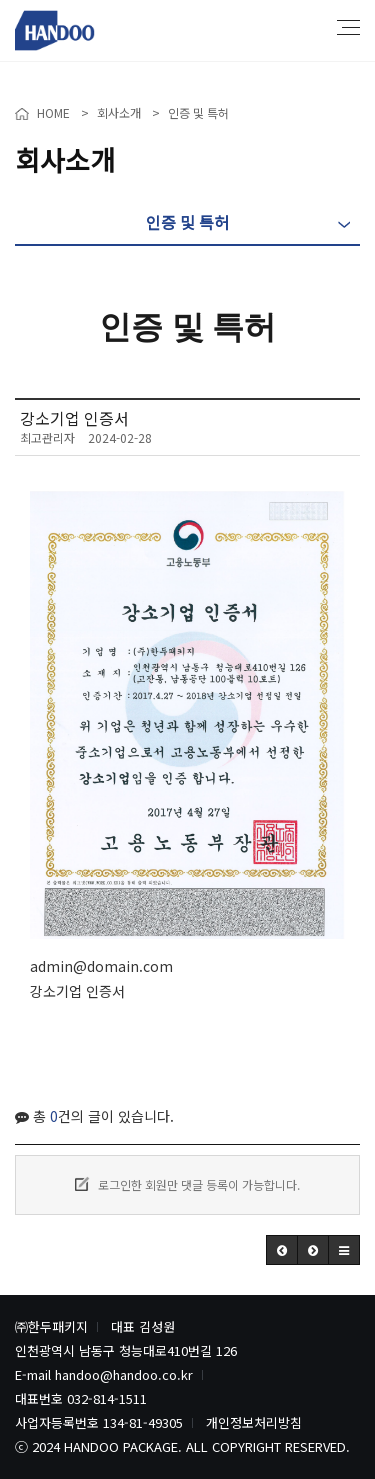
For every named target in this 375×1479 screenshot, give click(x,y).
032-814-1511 (107, 1398)
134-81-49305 (143, 1422)
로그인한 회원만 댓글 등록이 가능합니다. (187, 1184)
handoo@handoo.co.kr (124, 1374)
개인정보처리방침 (254, 1422)
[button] (282, 1250)
